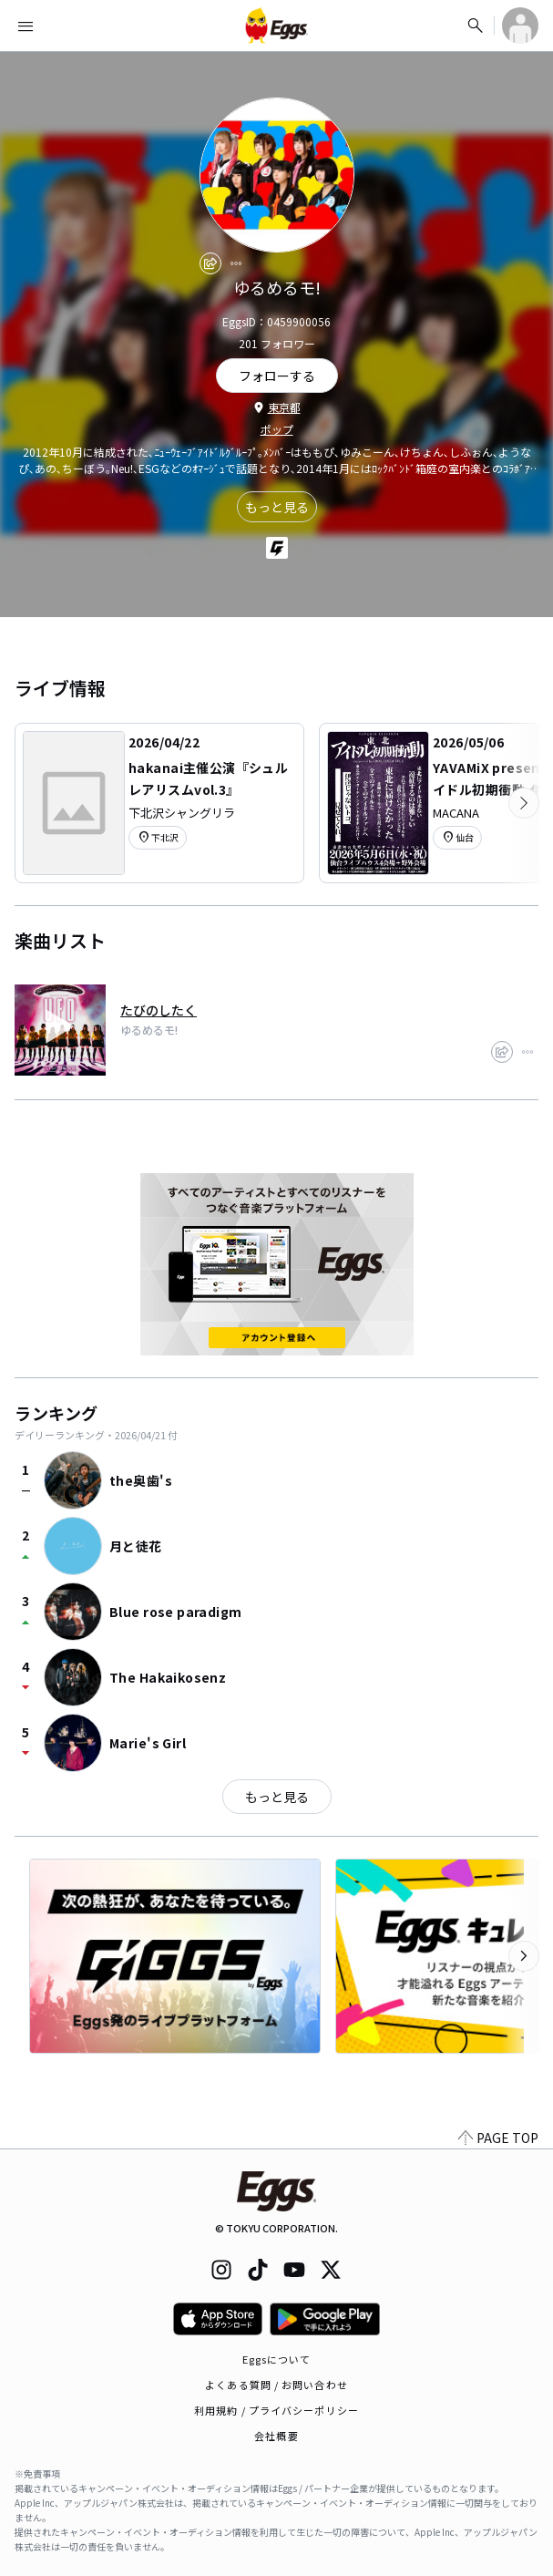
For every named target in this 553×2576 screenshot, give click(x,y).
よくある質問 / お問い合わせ (276, 2384)
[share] (210, 263)
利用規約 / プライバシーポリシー (276, 2410)
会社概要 (276, 2435)
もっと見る (277, 507)
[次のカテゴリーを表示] (523, 803)
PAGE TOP (498, 2137)
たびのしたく (158, 1010)
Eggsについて (277, 2359)
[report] (236, 263)
